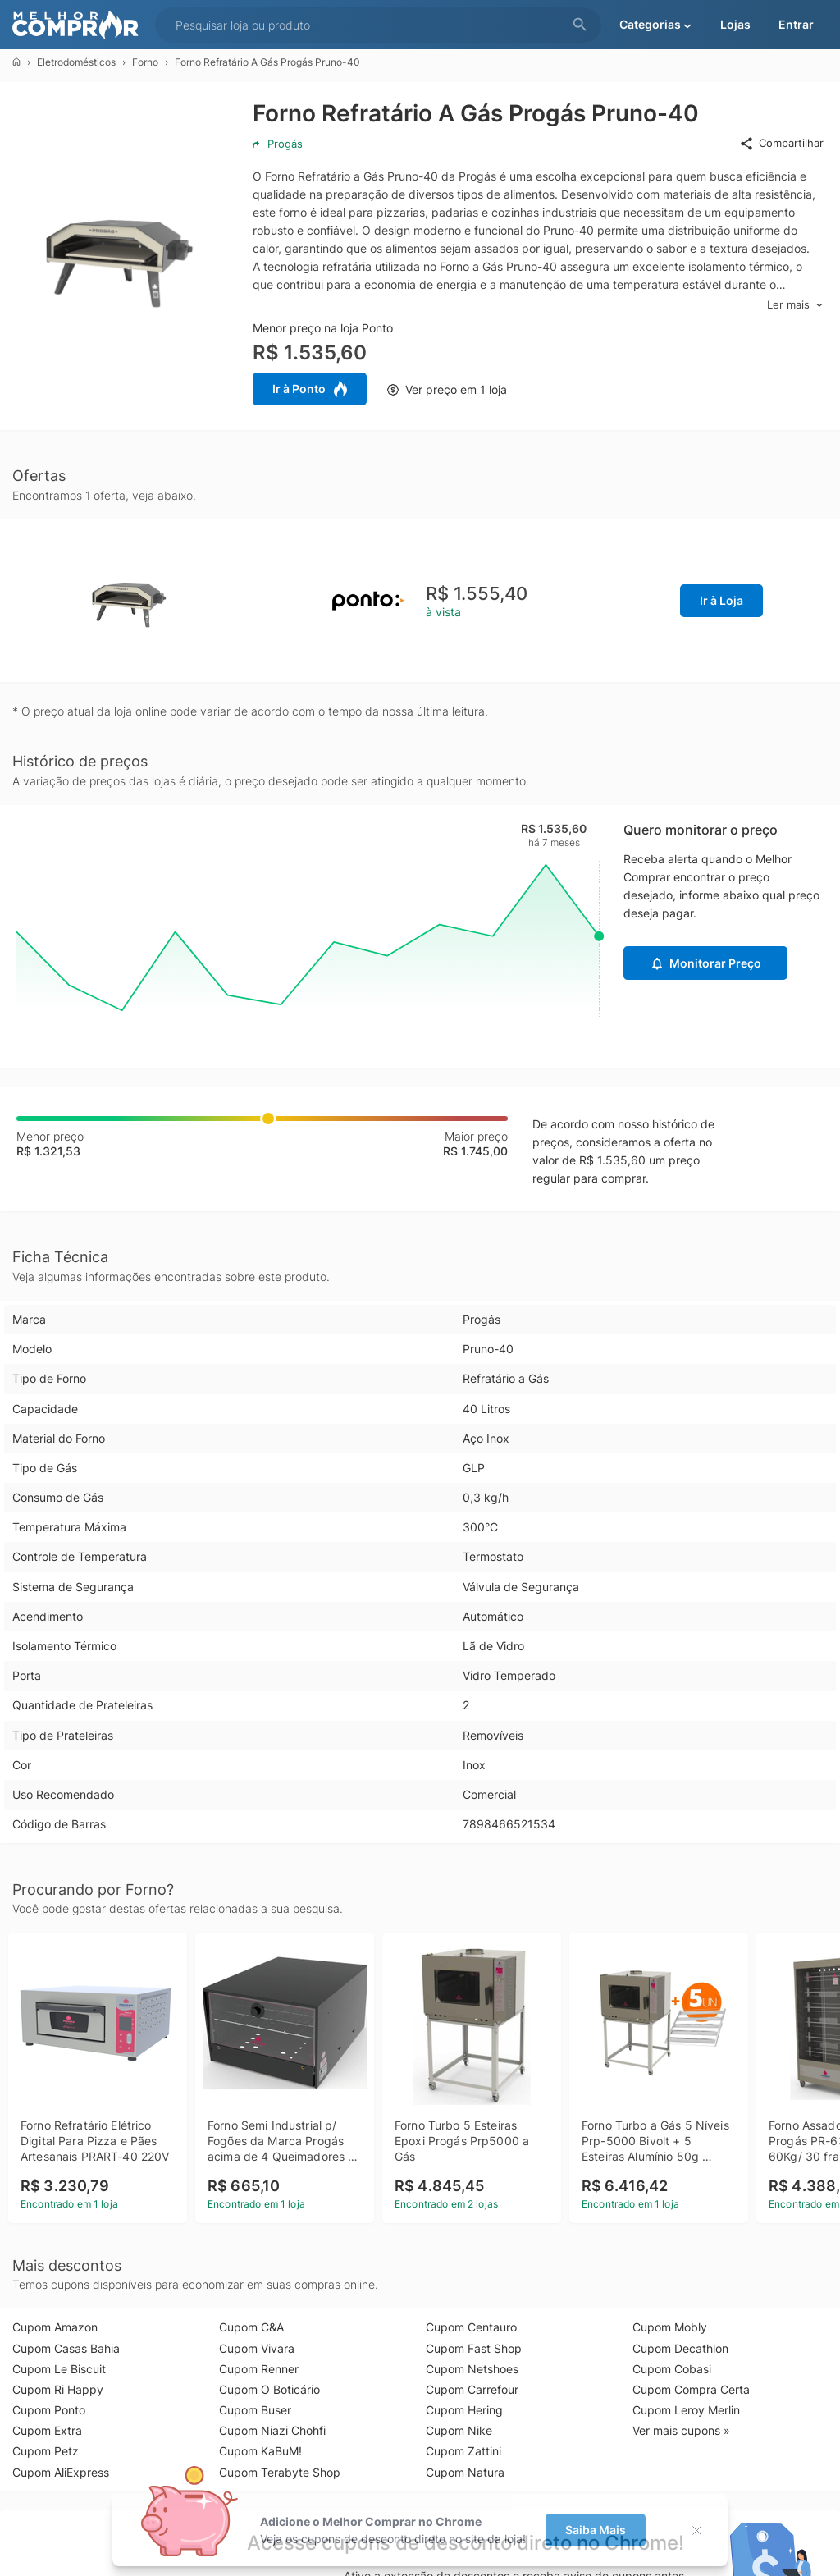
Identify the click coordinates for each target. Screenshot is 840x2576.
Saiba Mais (595, 2530)
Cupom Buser (255, 2410)
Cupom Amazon (55, 2327)
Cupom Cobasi (671, 2369)
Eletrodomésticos (76, 62)
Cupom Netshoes (472, 2369)
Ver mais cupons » (681, 2430)
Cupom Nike (459, 2430)
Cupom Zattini (463, 2451)
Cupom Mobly (669, 2327)
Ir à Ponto (309, 389)
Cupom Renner (259, 2369)
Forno (145, 62)
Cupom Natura (465, 2472)
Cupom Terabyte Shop (279, 2472)
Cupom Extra (47, 2430)
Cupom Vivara (256, 2348)
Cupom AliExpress (60, 2472)
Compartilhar (781, 143)
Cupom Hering (464, 2410)
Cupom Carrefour (472, 2389)
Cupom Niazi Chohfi (272, 2430)
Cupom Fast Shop (474, 2348)
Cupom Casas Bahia (66, 2348)
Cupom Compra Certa (691, 2389)
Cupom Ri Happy (57, 2389)
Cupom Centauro (471, 2327)
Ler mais (795, 305)
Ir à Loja (721, 600)
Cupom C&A (251, 2327)
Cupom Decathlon (680, 2348)
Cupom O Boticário (269, 2389)
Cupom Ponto (48, 2410)
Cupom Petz (45, 2451)
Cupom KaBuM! (260, 2451)
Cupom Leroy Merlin (686, 2410)
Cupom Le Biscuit (59, 2369)
